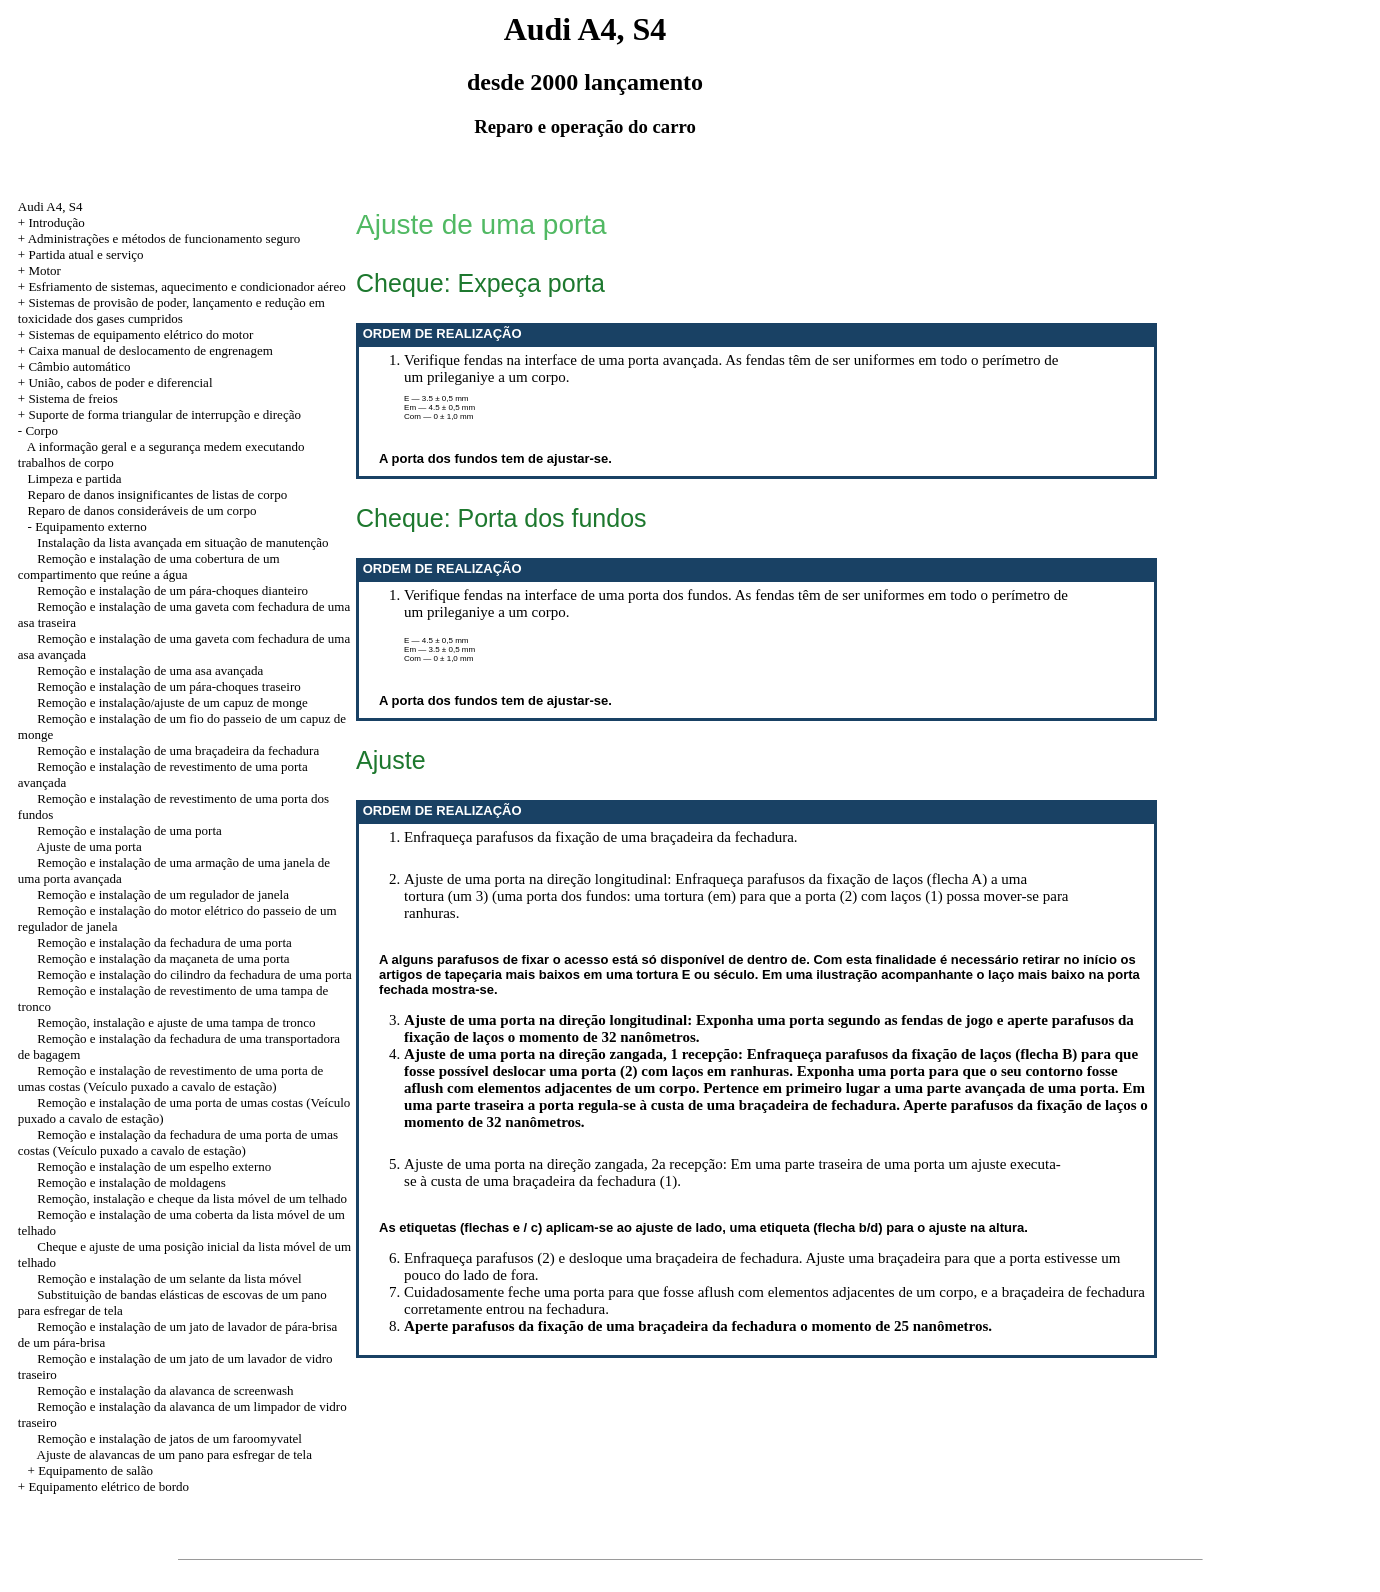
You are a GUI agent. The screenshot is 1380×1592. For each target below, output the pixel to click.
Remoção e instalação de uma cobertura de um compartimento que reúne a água (149, 566)
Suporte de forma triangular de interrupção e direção (164, 414)
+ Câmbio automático (74, 366)
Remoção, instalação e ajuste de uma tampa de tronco (176, 1022)
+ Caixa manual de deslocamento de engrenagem (145, 350)
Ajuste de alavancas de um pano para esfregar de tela (174, 1454)
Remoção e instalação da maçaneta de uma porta (163, 958)
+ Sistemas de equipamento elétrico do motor (136, 334)
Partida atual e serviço (85, 254)
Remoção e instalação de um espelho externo (154, 1166)
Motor (44, 270)
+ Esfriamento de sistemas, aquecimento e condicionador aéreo (182, 286)
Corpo (41, 430)
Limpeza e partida (75, 478)
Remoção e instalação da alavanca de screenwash (165, 1390)
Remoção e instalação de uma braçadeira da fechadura (178, 750)
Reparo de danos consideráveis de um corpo (142, 510)
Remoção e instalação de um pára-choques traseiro (169, 686)
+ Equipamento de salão (90, 1470)
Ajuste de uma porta (89, 846)
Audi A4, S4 (50, 206)
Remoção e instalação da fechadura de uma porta (164, 942)
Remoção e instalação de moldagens (131, 1182)
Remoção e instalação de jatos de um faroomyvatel (169, 1438)
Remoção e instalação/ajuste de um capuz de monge (172, 702)
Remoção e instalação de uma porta (129, 830)
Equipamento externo (91, 526)
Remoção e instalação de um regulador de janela (163, 894)
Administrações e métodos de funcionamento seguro (164, 238)
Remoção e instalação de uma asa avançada (150, 670)
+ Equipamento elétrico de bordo (103, 1486)
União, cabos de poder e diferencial (120, 382)
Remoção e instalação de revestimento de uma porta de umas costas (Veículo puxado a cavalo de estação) (170, 1078)
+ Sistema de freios (68, 398)
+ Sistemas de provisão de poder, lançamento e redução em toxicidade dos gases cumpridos (171, 310)
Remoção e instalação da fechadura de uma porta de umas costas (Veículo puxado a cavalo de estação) (178, 1142)
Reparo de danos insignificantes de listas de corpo (158, 494)
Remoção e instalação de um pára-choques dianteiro (172, 590)
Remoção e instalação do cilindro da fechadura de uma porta (194, 974)
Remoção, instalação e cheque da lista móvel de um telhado (192, 1198)
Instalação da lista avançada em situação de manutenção (182, 542)
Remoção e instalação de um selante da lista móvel (169, 1278)
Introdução (56, 222)
